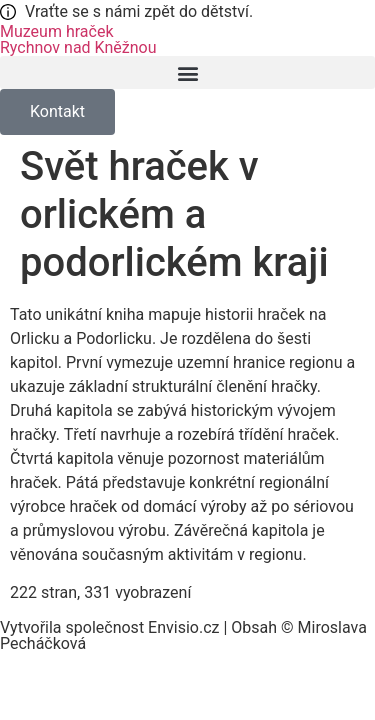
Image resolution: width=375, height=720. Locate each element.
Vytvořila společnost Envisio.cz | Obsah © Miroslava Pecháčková (183, 635)
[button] (187, 72)
